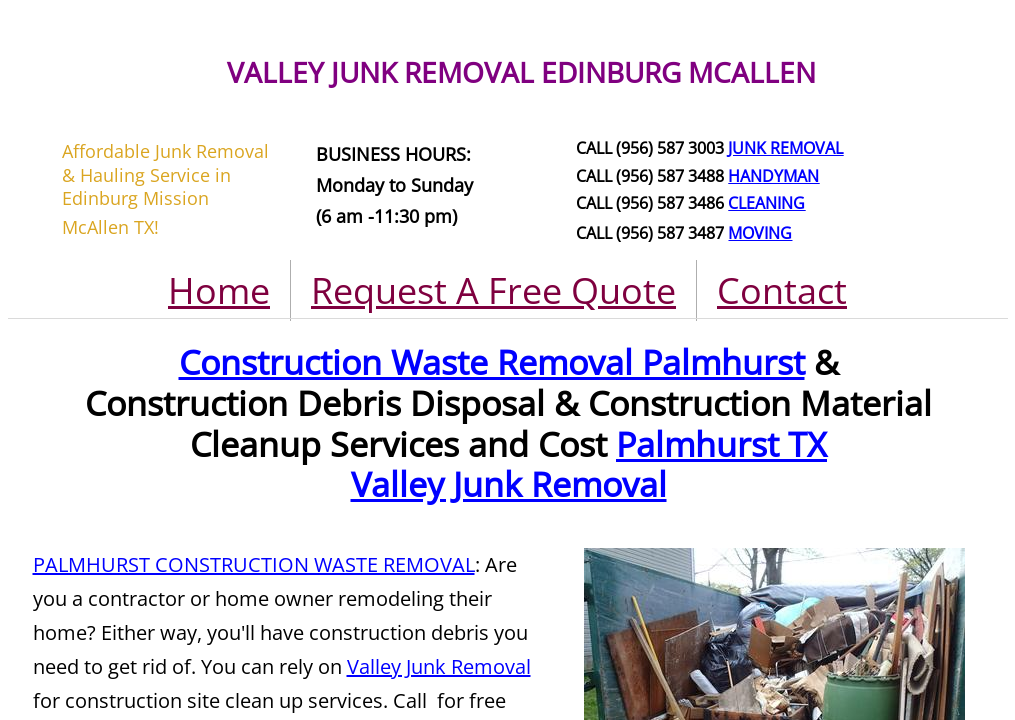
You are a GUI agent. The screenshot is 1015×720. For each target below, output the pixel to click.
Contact (782, 290)
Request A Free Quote (493, 290)
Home (219, 290)
